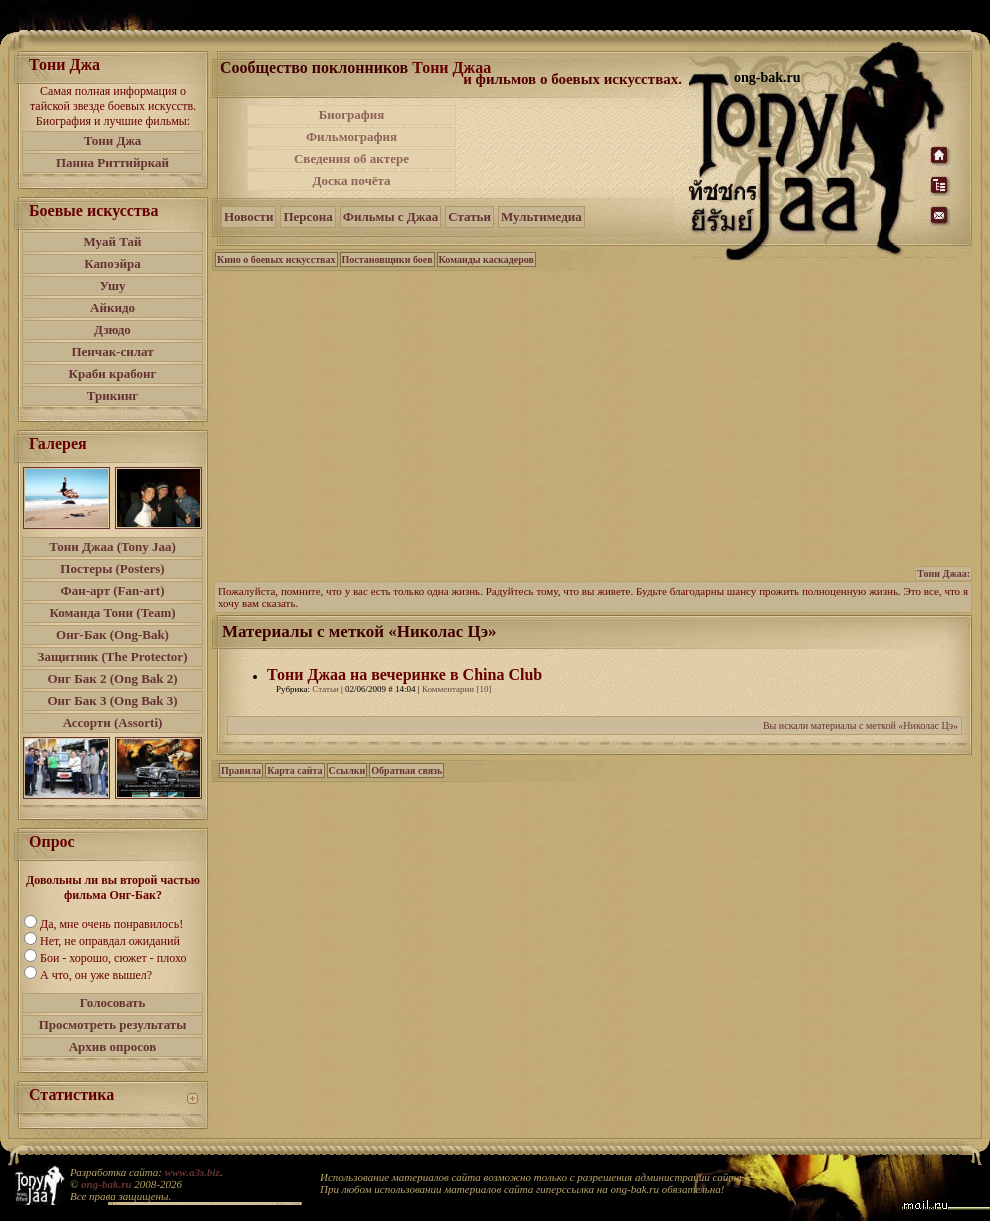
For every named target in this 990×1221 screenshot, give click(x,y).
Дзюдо (112, 329)
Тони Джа (113, 140)
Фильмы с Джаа (390, 216)
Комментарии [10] (457, 689)
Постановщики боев (387, 259)
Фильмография (351, 136)
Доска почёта (351, 180)
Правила (241, 770)
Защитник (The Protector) (113, 656)
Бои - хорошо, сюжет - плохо (113, 958)
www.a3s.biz (192, 1172)
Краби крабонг (113, 373)
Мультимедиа (541, 216)
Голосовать (113, 1002)
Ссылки (347, 770)
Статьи (469, 216)
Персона (307, 216)
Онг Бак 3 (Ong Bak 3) (112, 700)
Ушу (113, 285)
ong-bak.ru (106, 1184)
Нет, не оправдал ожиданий (110, 941)
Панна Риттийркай (112, 162)
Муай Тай (112, 241)
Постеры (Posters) (112, 568)
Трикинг (112, 395)
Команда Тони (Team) (112, 612)
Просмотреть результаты (113, 1024)
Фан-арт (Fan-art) (113, 590)
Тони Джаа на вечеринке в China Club (404, 674)
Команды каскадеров (486, 259)
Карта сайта (294, 770)
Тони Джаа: (943, 573)
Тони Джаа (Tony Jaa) (112, 546)
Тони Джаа (451, 67)
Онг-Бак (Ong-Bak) (112, 634)
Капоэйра (112, 263)
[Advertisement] (574, 148)
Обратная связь (406, 770)
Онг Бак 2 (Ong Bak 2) (112, 678)
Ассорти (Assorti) (113, 722)
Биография (352, 114)
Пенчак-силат (112, 351)
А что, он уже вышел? (96, 975)
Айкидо (112, 307)
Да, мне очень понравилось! (111, 924)
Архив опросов (113, 1046)
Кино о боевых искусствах (276, 259)
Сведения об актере (351, 158)
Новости (248, 216)
